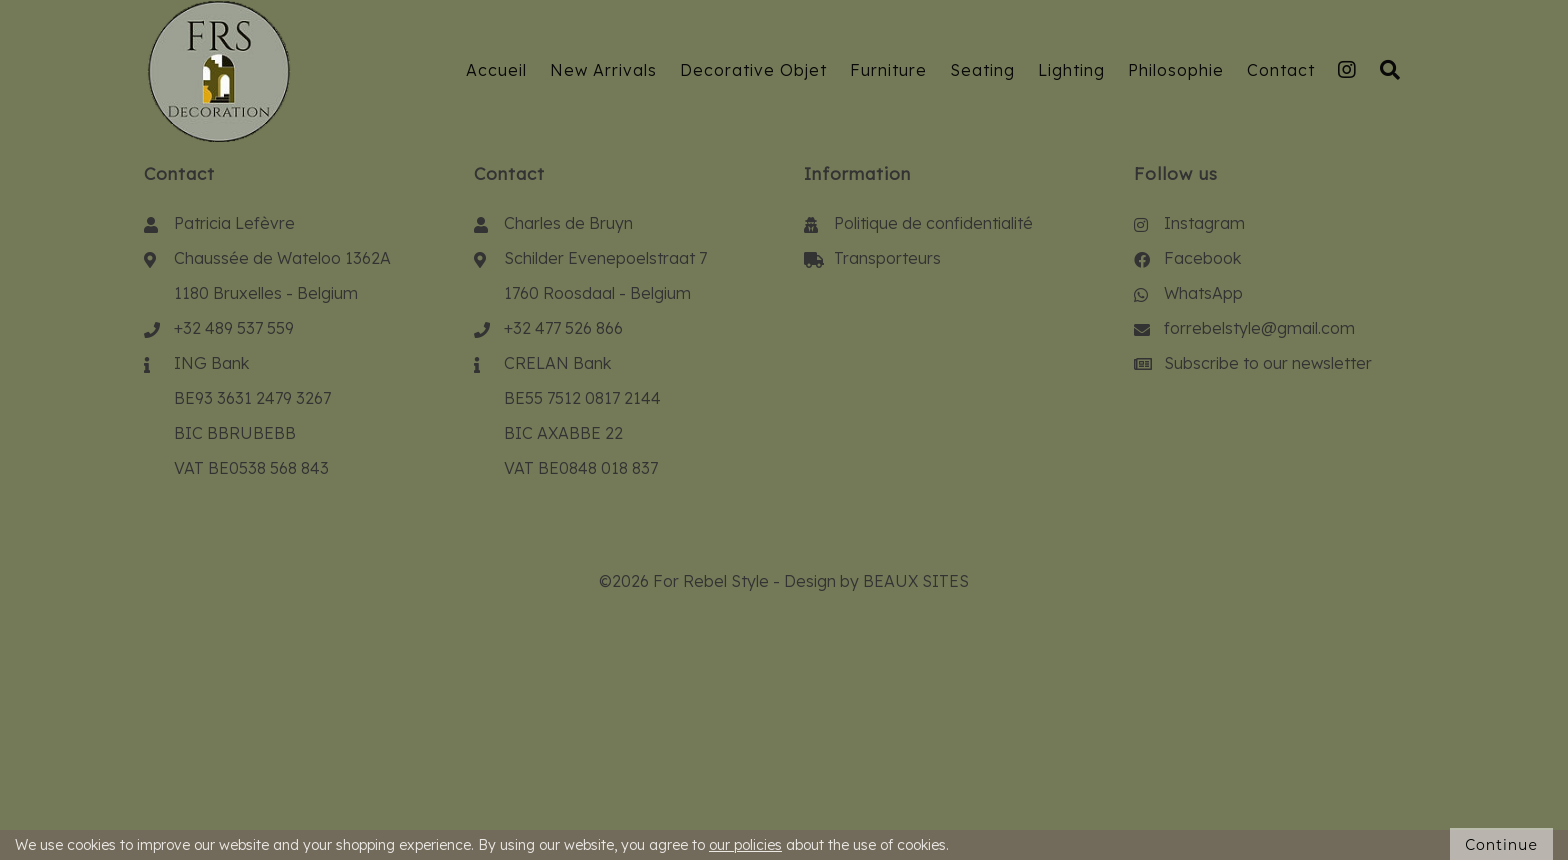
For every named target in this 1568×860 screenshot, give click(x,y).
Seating (982, 70)
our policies (745, 845)
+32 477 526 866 (563, 328)
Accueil (496, 70)
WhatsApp (1203, 293)
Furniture (888, 70)
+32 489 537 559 (234, 328)
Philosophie (1176, 70)
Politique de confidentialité (933, 223)
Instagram (1204, 223)
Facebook (1202, 258)
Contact (1281, 70)
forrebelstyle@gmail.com (1259, 328)
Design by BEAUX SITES (876, 581)
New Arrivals (603, 70)
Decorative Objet (753, 70)
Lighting (1071, 70)
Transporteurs (887, 258)
